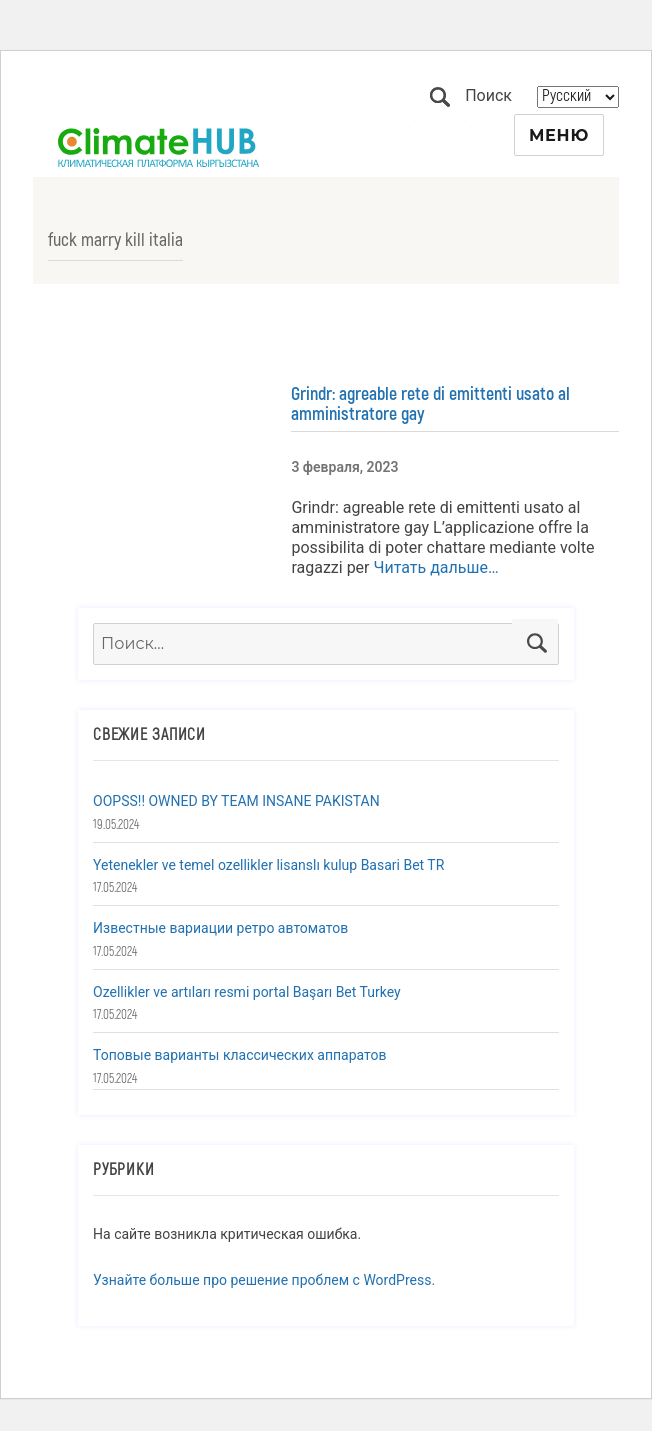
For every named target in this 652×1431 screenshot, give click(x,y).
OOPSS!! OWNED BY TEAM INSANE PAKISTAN (236, 801)
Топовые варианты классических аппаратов (239, 1055)
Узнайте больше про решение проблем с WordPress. (264, 1280)
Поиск (440, 97)
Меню (559, 135)
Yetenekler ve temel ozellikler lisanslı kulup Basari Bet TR (268, 865)
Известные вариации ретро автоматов (220, 928)
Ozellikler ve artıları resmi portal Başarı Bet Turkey (247, 992)
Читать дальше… (434, 567)
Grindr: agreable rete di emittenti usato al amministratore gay (430, 404)
